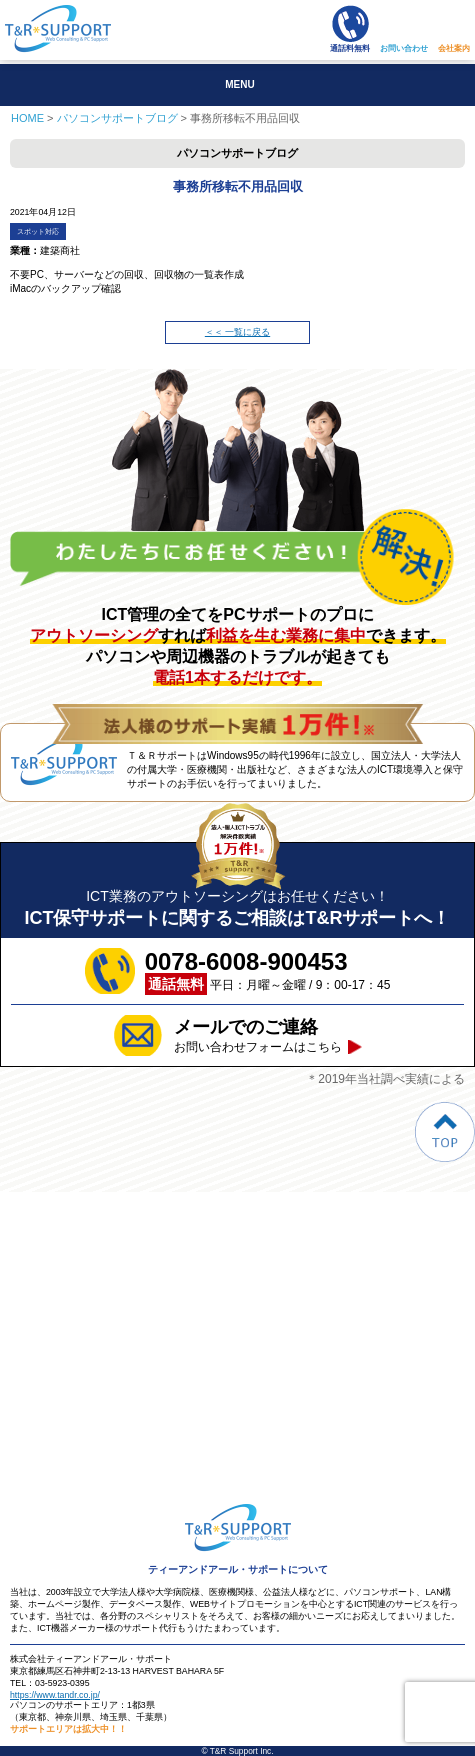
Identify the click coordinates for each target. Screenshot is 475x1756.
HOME (27, 118)
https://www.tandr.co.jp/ (55, 1695)
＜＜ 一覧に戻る (237, 332)
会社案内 (454, 48)
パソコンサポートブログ (117, 118)
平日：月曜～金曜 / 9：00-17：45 (268, 971)
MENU (239, 84)
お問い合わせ (404, 48)
